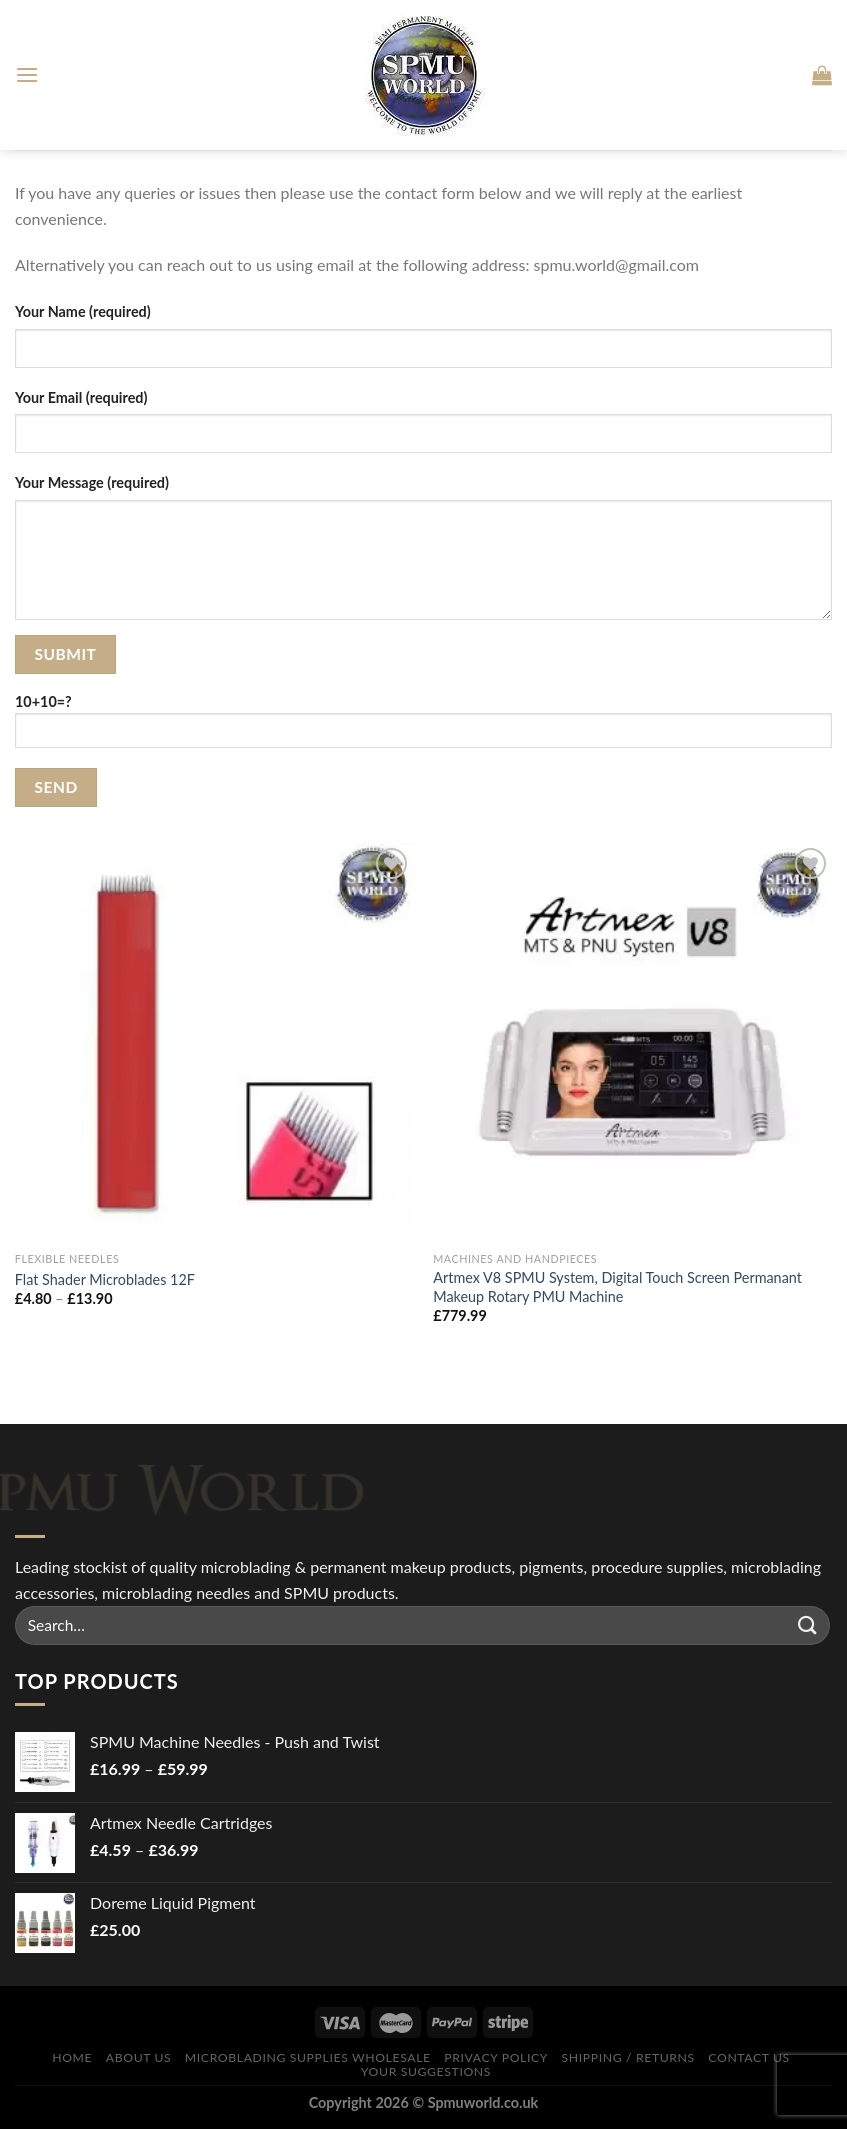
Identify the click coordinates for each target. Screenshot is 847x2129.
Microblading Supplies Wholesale (308, 2057)
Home (72, 2057)
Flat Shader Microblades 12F (105, 1279)
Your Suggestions (426, 2071)
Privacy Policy (496, 2057)
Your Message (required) (92, 482)
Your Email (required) (81, 397)
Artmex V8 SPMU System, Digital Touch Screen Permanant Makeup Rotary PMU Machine (617, 1287)
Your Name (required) (83, 311)
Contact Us (748, 2057)
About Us (139, 2057)
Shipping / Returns (628, 2057)
